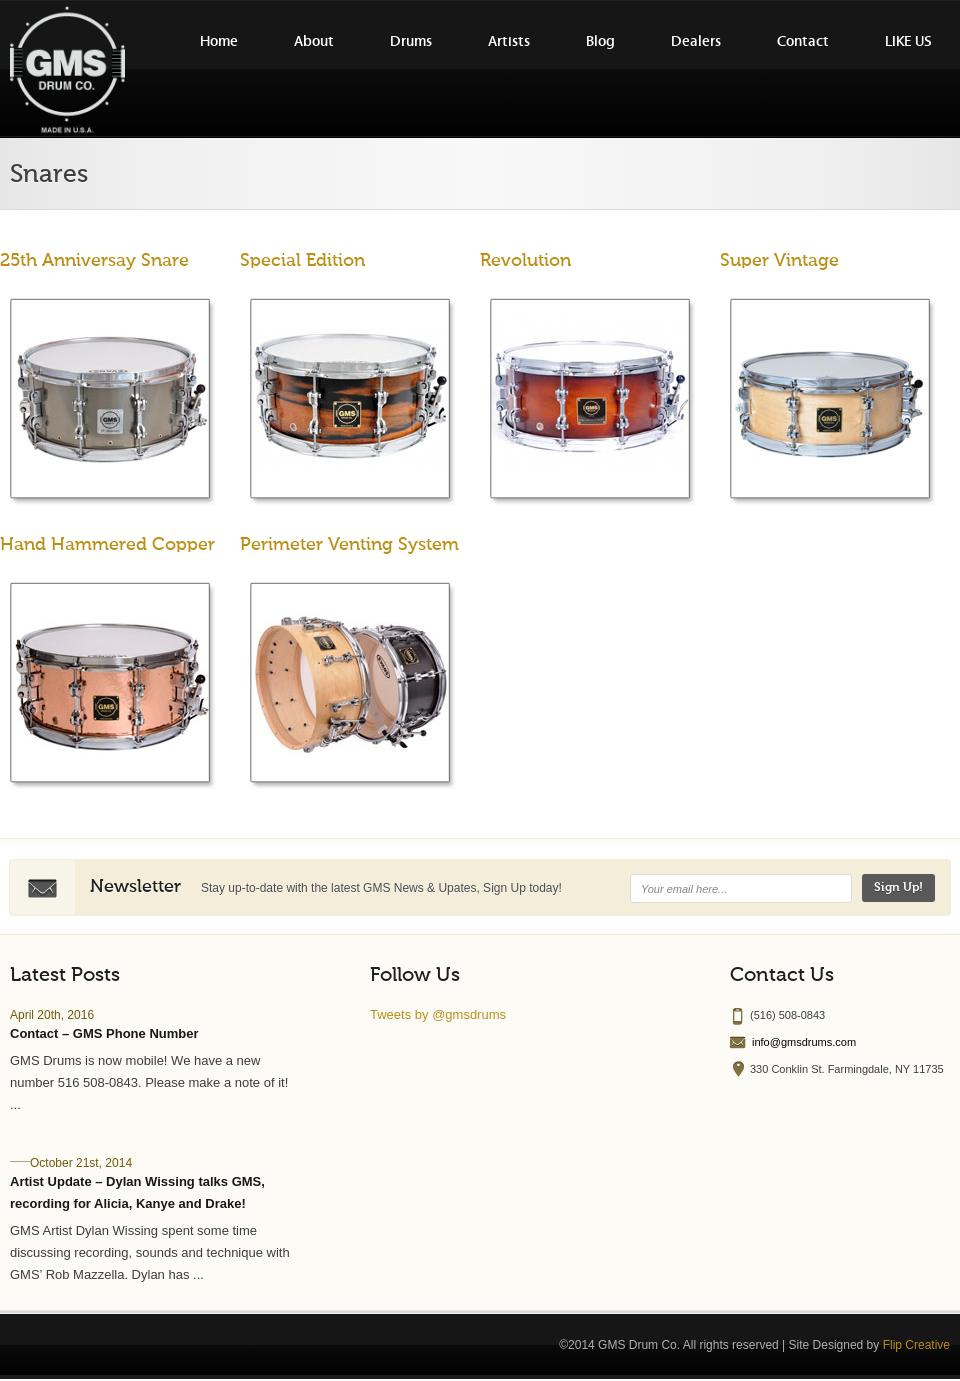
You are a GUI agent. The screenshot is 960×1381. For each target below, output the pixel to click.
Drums (411, 41)
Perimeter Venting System (349, 545)
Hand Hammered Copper (107, 545)
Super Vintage (779, 261)
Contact (803, 41)
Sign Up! (898, 888)
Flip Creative (916, 1345)
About (314, 41)
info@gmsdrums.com (804, 1042)
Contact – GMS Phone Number (104, 1033)
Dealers (696, 41)
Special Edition (302, 261)
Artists (509, 41)
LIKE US (908, 41)
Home (219, 41)
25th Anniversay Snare (94, 261)
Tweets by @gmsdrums (438, 1014)
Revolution (525, 261)
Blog (600, 41)
